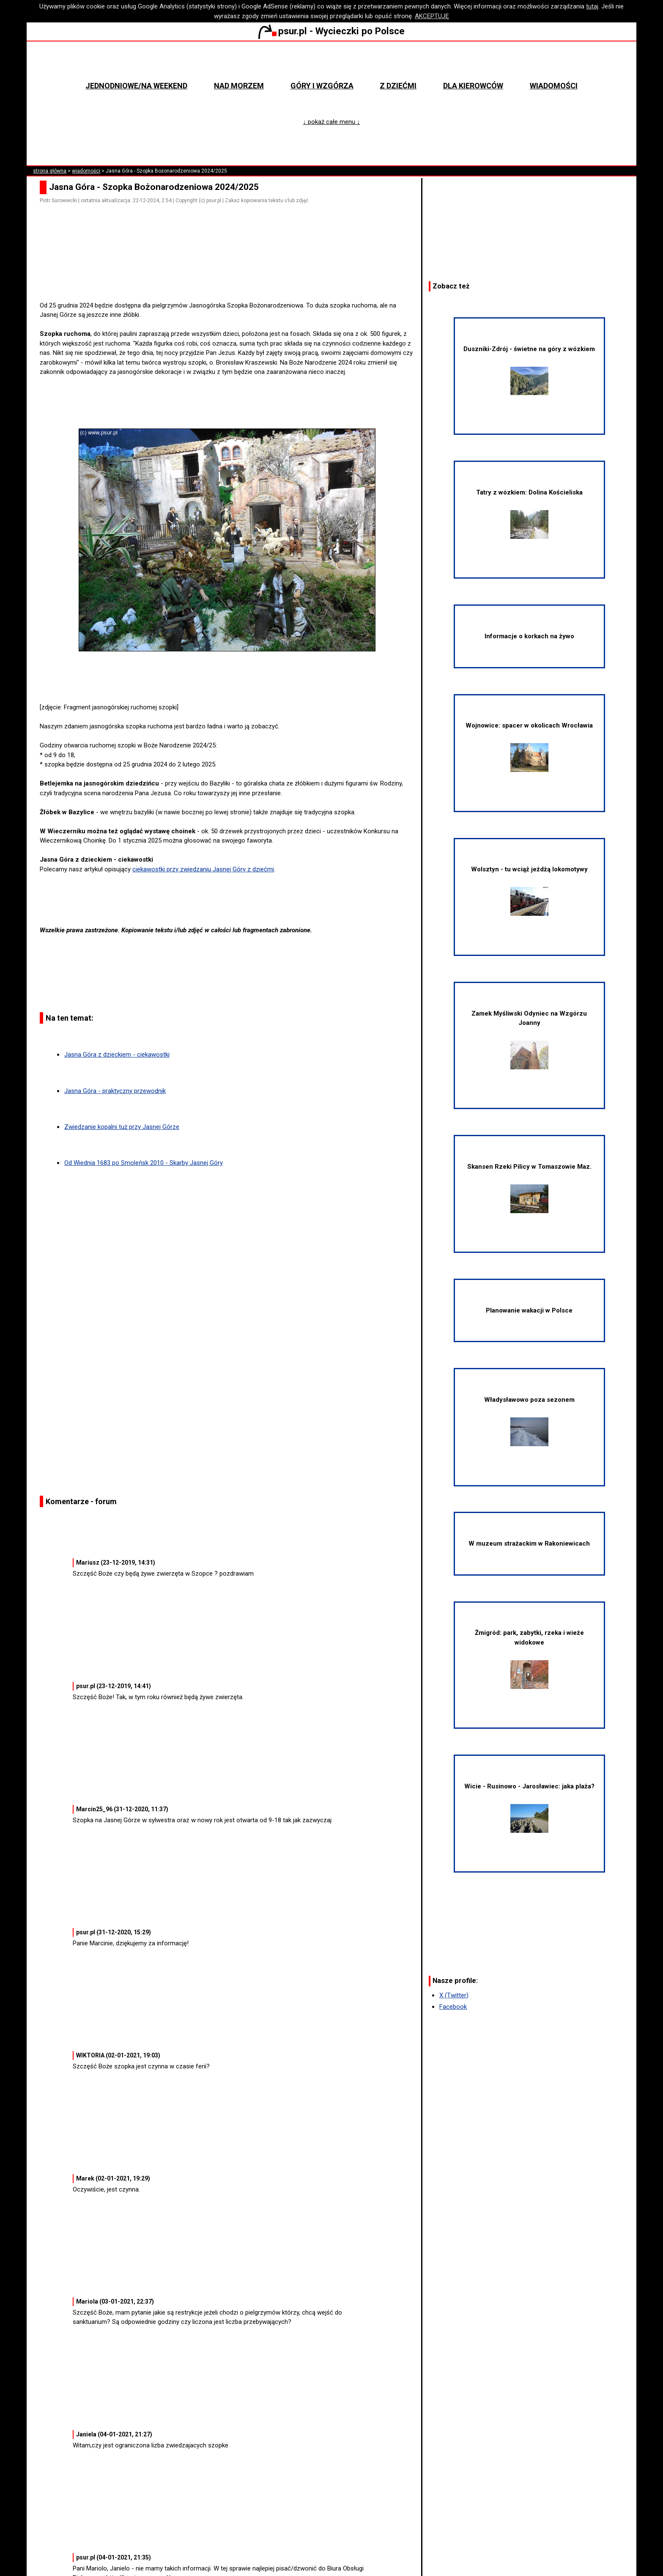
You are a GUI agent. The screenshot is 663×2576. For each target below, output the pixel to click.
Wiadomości (554, 85)
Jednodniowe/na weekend (136, 85)
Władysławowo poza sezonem (529, 1421)
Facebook (453, 2006)
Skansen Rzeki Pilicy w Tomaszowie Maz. (529, 1188)
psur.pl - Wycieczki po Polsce (331, 30)
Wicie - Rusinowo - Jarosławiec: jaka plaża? (529, 1807)
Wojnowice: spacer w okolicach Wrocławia (529, 747)
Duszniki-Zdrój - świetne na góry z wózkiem (529, 370)
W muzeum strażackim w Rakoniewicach (529, 1543)
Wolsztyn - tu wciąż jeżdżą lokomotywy (529, 890)
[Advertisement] (230, 276)
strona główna (49, 171)
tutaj (592, 6)
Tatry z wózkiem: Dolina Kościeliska (529, 514)
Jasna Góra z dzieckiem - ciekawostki (117, 1054)
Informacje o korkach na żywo (529, 636)
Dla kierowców (473, 85)
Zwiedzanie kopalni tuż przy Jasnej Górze (121, 1127)
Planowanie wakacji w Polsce (529, 1310)
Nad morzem (239, 85)
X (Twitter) (453, 1995)
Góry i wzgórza (321, 85)
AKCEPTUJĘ (432, 16)
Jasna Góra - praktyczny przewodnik (115, 1091)
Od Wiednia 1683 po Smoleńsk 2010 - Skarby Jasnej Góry (143, 1163)
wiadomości (86, 171)
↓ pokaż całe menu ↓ (331, 122)
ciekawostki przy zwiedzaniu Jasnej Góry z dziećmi (203, 869)
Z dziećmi (398, 85)
